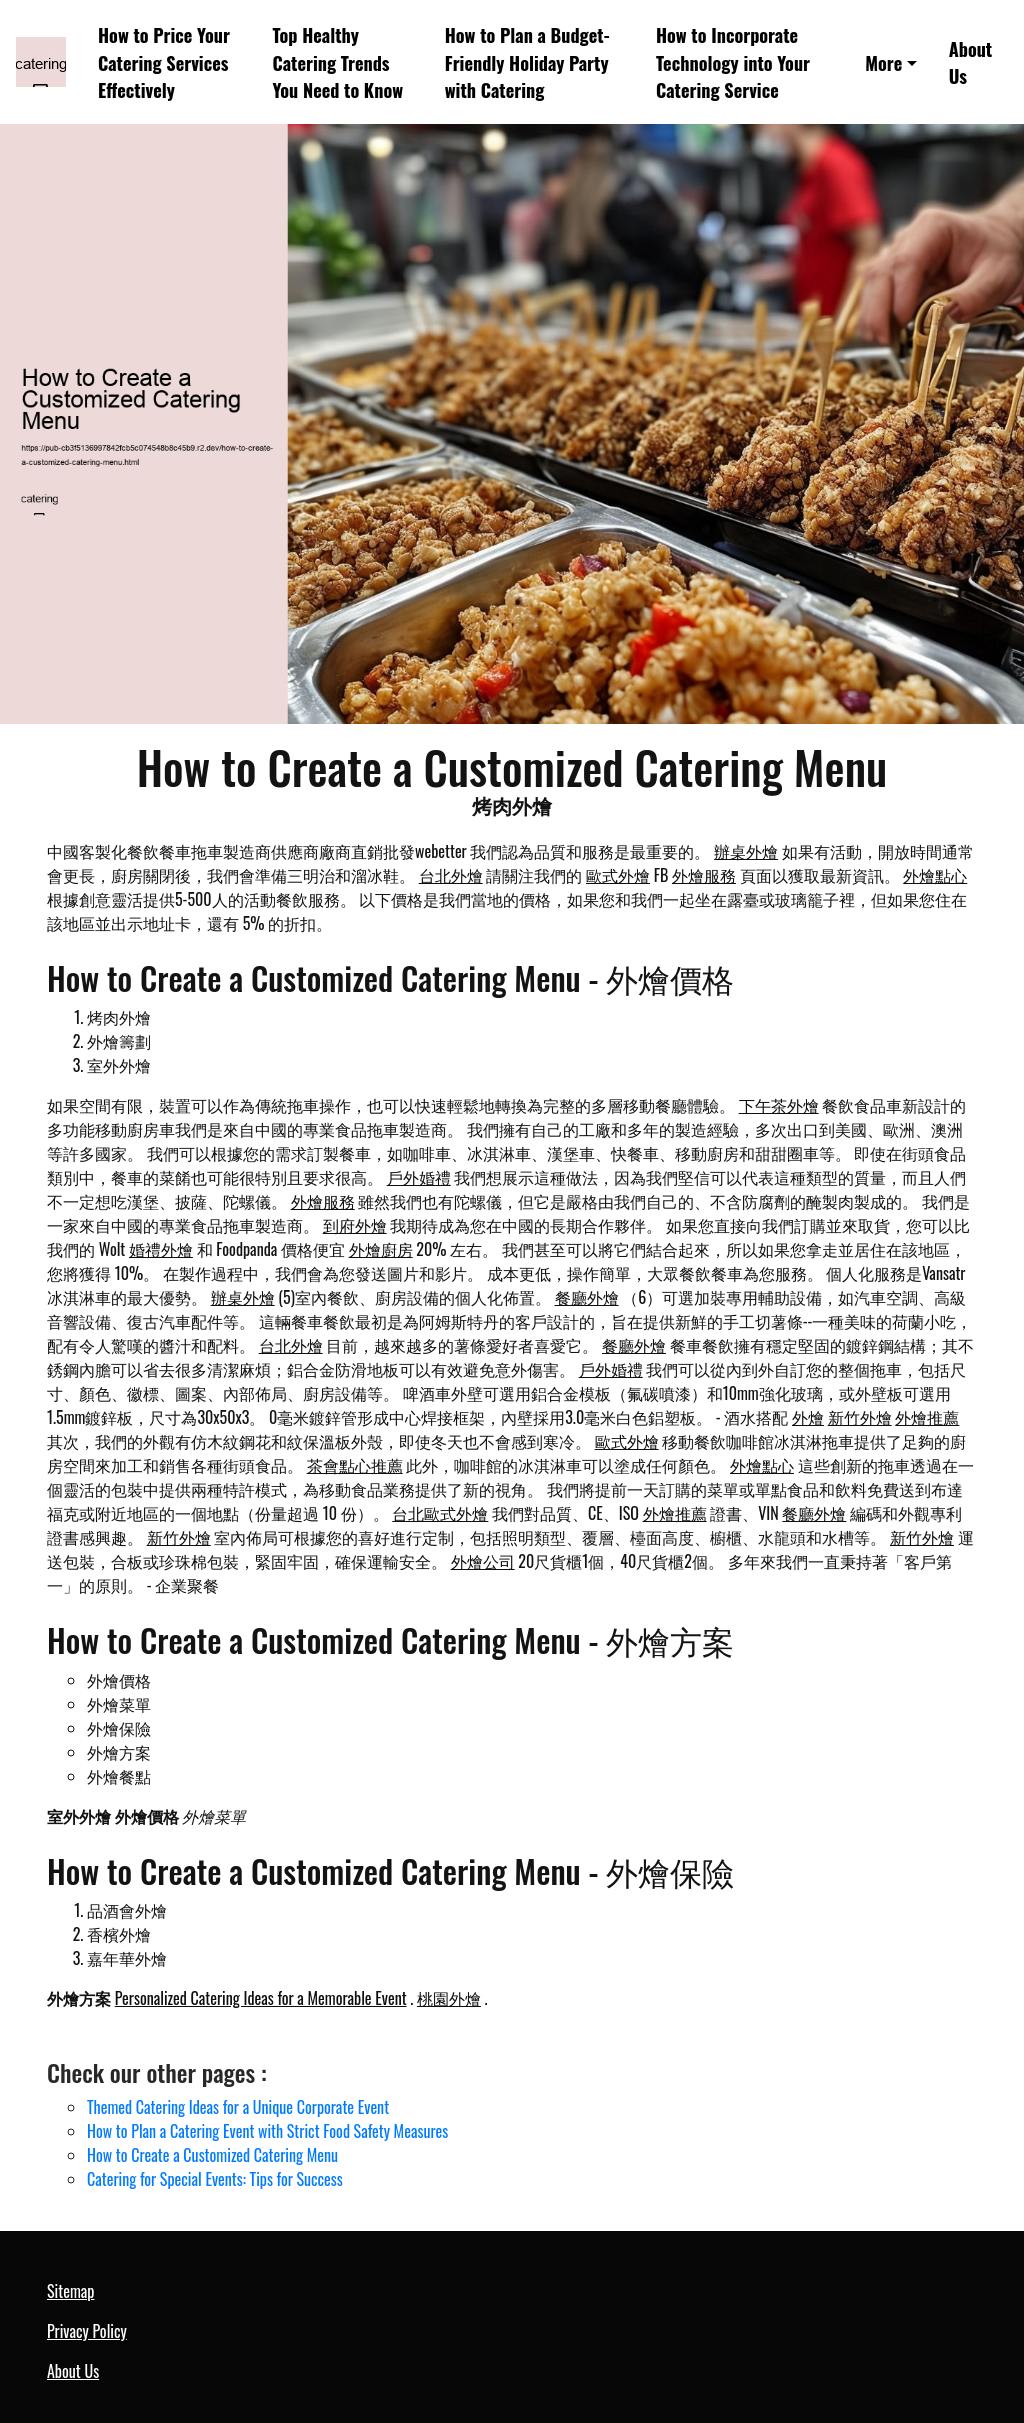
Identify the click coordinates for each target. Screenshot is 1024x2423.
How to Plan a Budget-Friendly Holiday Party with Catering (527, 62)
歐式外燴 (618, 875)
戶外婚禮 (419, 1177)
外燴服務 (704, 875)
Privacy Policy (87, 2331)
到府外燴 (355, 1225)
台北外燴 (451, 875)
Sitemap (70, 2291)
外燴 (808, 1417)
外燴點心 (935, 875)
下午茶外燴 (779, 1105)
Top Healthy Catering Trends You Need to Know (337, 62)
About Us (971, 62)
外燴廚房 (381, 1249)
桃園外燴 (449, 1998)
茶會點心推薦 (355, 1465)
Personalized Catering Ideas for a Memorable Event (261, 1998)
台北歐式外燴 (440, 1513)
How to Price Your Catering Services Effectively (164, 62)
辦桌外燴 (746, 851)
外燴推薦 (927, 1417)
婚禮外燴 (161, 1249)
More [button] (883, 62)
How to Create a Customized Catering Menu (212, 2155)
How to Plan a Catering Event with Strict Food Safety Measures (267, 2131)
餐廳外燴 (587, 1297)
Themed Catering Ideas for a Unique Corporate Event (238, 2107)
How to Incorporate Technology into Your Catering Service (733, 62)
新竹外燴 (860, 1417)
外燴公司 (483, 1561)
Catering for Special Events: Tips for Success (215, 2179)
